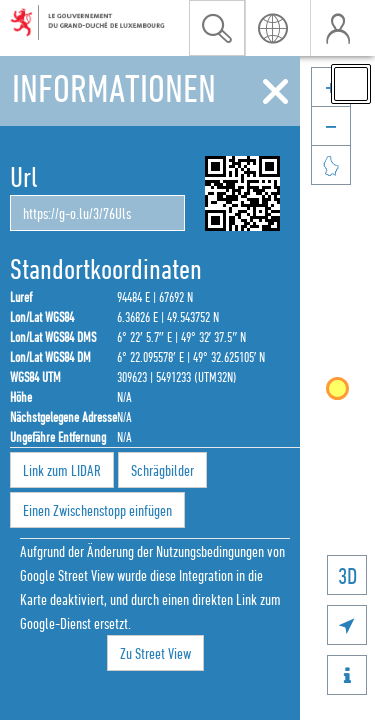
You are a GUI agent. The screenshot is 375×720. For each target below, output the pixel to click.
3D (347, 575)
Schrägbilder (162, 470)
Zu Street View (155, 653)
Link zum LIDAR (62, 470)
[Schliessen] (275, 92)
